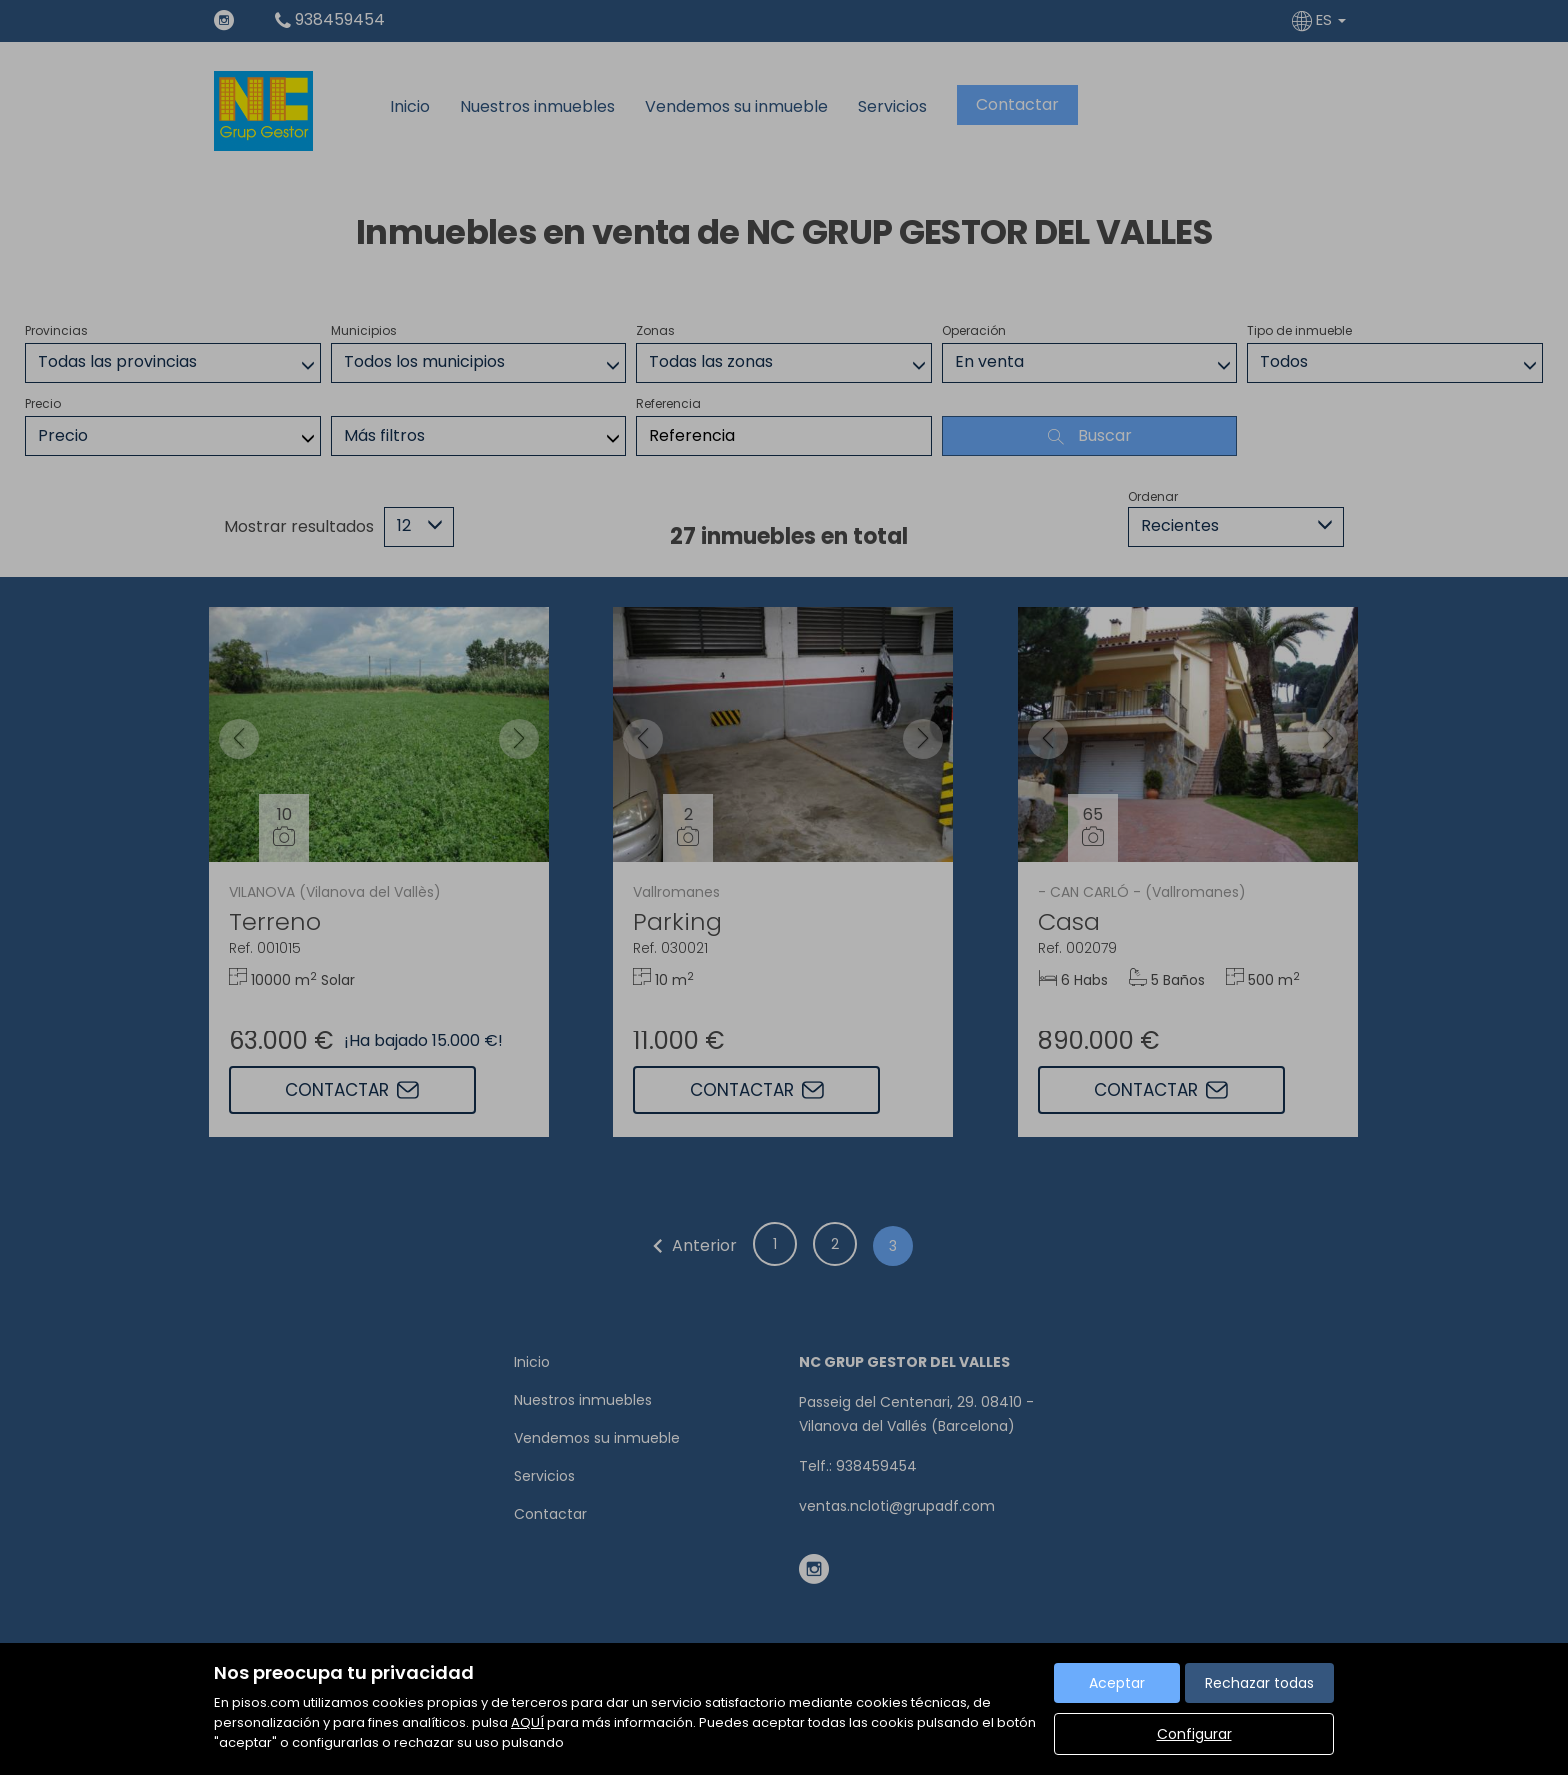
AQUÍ (527, 1722)
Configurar (1194, 1734)
